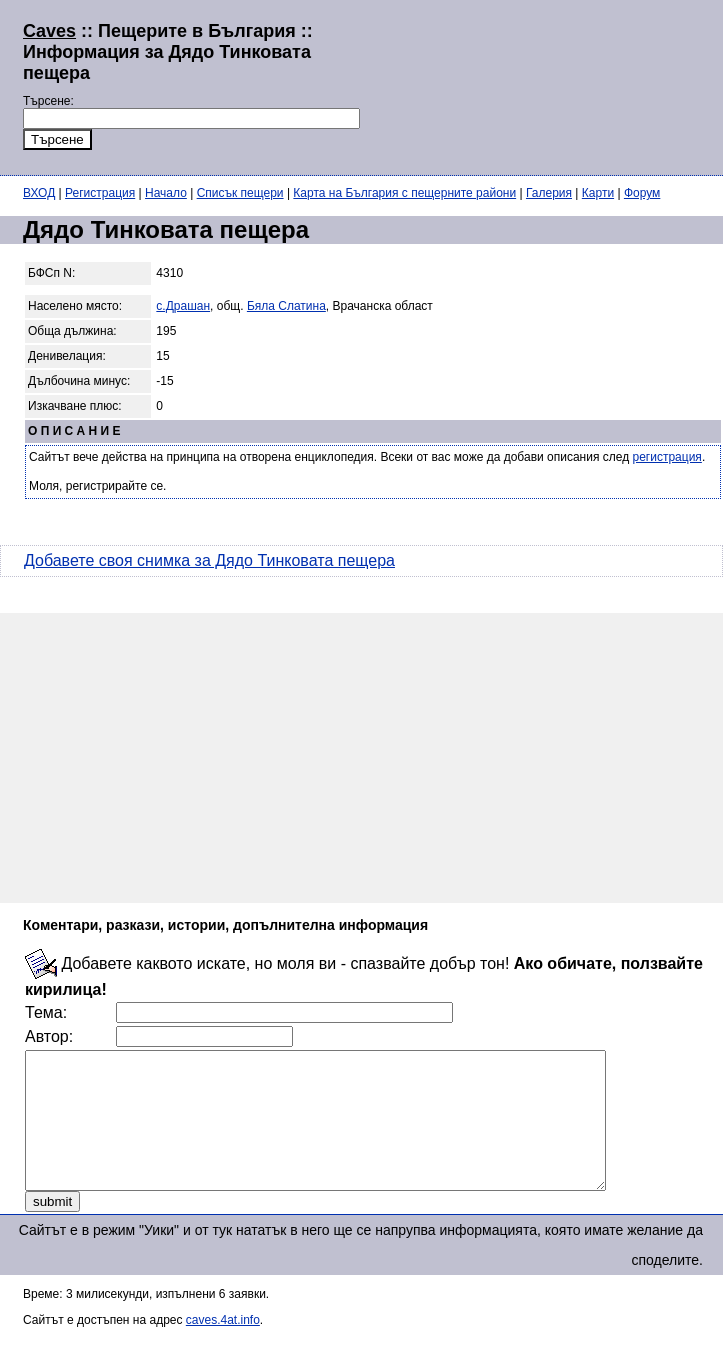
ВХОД (39, 193)
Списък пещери (240, 193)
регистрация (667, 457)
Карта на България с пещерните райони (404, 193)
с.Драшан (183, 306)
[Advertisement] (451, 85)
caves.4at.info (223, 1347)
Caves (49, 31)
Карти (598, 193)
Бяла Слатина (286, 306)
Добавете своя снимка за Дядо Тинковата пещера (209, 560)
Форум (642, 193)
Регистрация (100, 193)
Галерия (549, 193)
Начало (166, 193)
